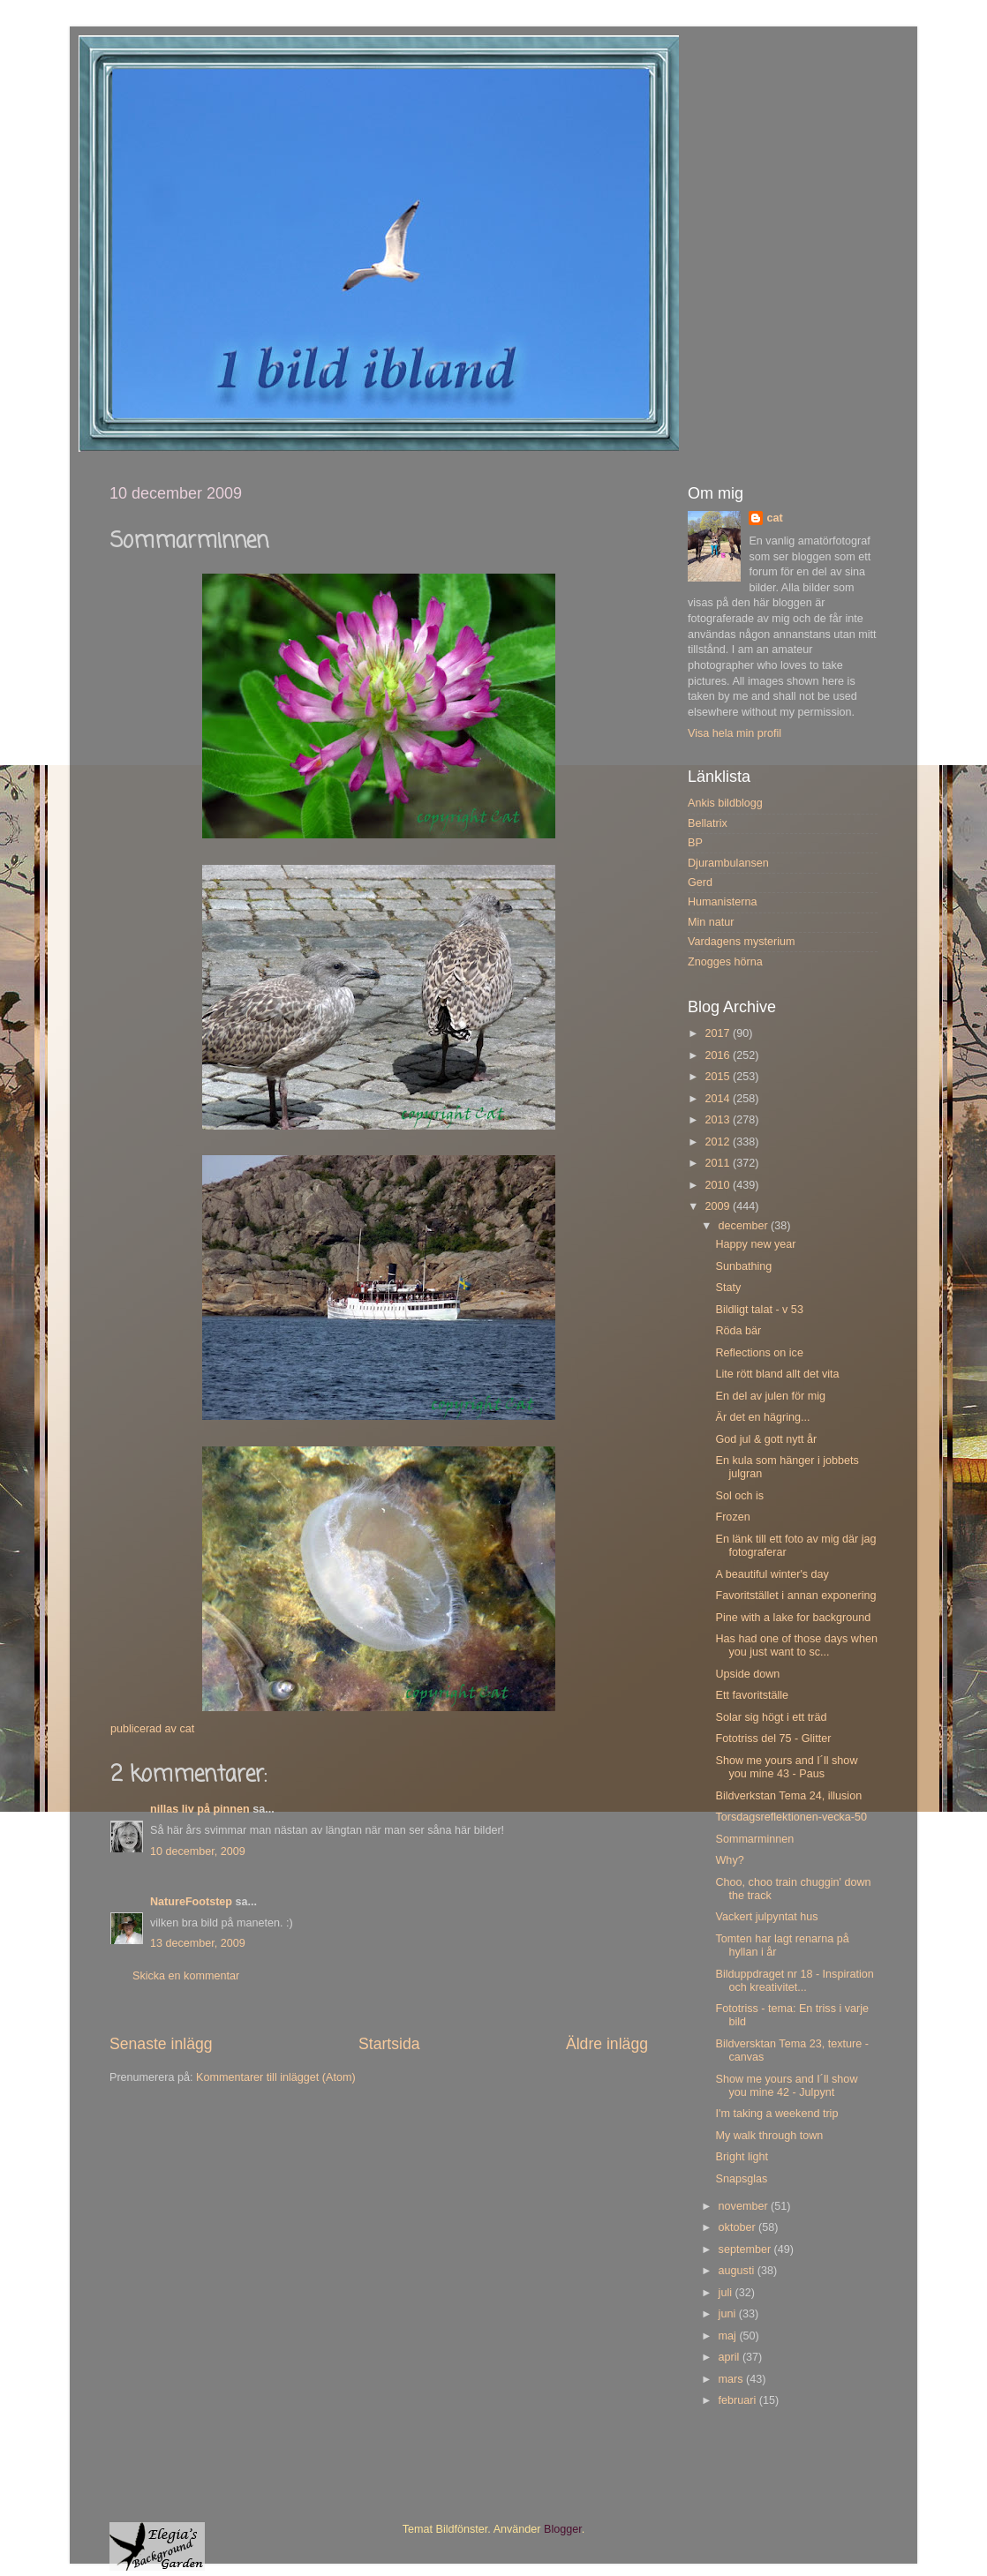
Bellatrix (707, 823)
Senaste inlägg (161, 2044)
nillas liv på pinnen (200, 1809)
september (746, 2249)
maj (729, 2336)
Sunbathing (743, 1266)
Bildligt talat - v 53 (758, 1309)
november (745, 2206)
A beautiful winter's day (771, 1574)
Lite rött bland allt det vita (777, 1374)
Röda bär (738, 1331)
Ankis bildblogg (725, 803)
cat (774, 518)
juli (727, 2293)
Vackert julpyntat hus (766, 1917)
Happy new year (755, 1244)
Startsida (389, 2044)
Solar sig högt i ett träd (770, 1717)
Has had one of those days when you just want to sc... (796, 1645)
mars (732, 2379)
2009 (718, 1206)
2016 (718, 1055)
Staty (728, 1287)
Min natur (711, 922)
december (745, 1226)
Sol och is (739, 1496)
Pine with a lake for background (792, 1617)
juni (729, 2314)
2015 (718, 1076)
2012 (718, 1142)
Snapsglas (741, 2179)
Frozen (732, 1517)
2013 (718, 1120)
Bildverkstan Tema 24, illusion (788, 1796)
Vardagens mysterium (741, 941)
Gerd (700, 882)
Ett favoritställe (751, 1695)
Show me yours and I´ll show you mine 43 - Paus (786, 1767)
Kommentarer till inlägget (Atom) (276, 2077)
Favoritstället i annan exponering (795, 1595)
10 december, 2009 (197, 1851)
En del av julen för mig (770, 1396)
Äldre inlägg (607, 2044)
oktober (739, 2227)
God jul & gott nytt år (766, 1439)
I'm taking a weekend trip (776, 2113)
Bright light (741, 2157)
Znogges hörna (725, 962)
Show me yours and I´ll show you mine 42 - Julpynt (786, 2086)
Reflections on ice (758, 1353)
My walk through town (769, 2135)
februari (739, 2400)
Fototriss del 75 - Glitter (773, 1738)
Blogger (563, 2529)
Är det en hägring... (762, 1417)
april (730, 2357)
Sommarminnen (754, 1839)
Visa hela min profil (734, 733)
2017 (718, 1033)
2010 (718, 1185)
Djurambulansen (728, 863)
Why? (729, 1860)
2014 (718, 1099)
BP (695, 843)
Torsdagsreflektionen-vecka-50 (791, 1817)
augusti (738, 2270)
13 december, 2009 (197, 1943)
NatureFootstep (191, 1902)
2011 (718, 1163)
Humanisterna (722, 902)
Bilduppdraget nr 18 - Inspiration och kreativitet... (794, 1981)
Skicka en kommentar (185, 1976)
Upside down (747, 1674)
